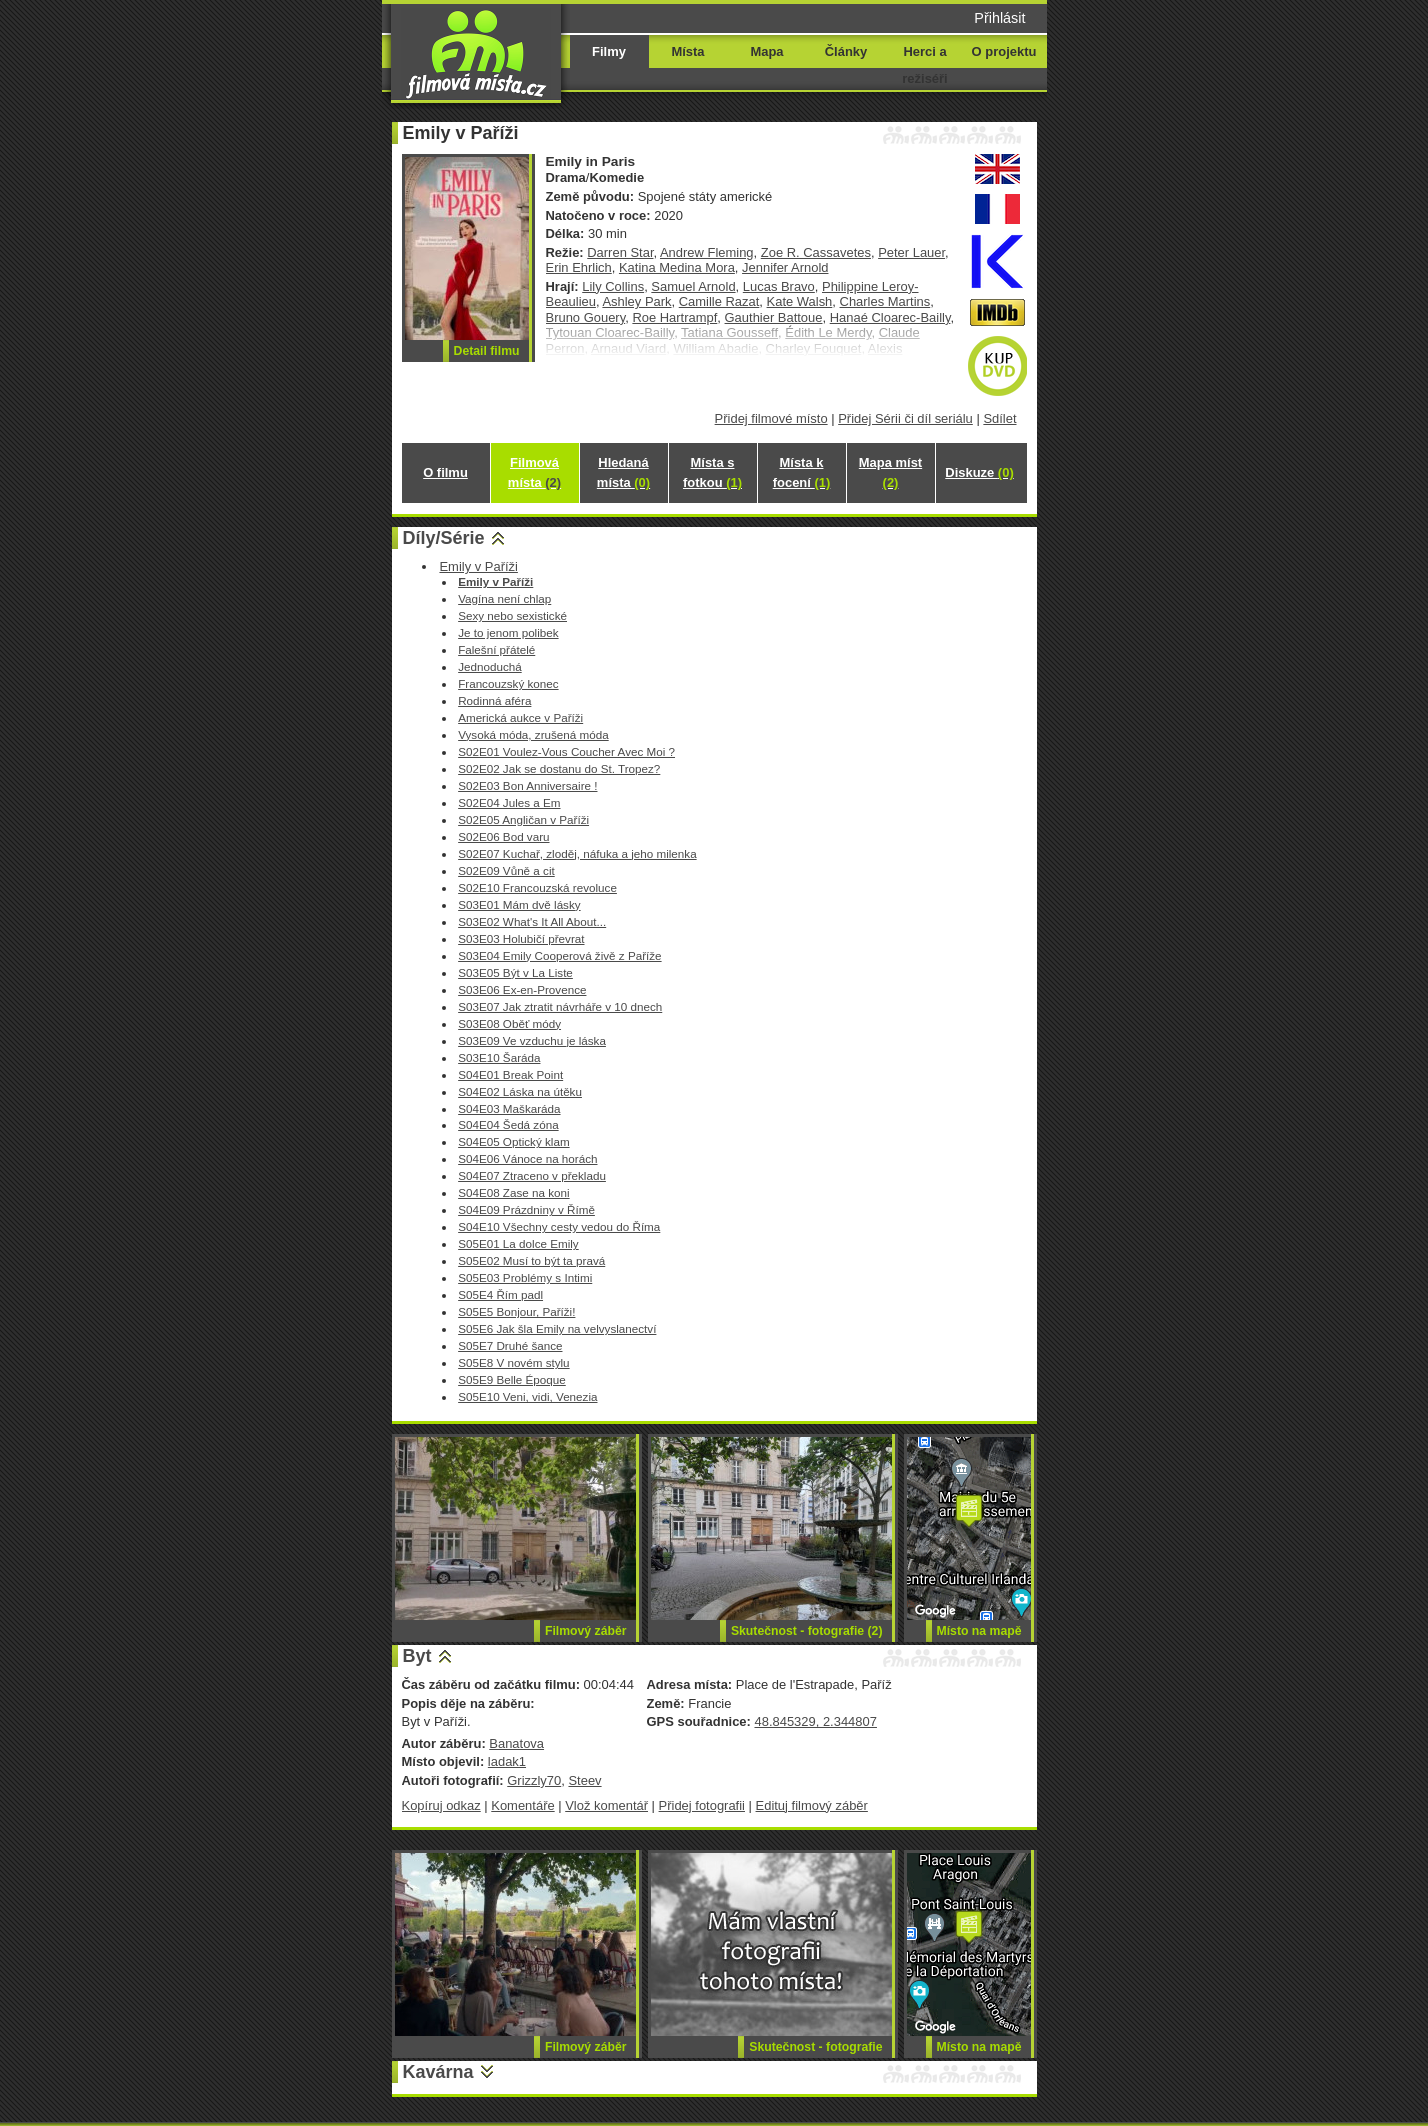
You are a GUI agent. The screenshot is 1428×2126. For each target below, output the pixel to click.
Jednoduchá (490, 666)
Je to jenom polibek (508, 632)
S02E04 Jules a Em (509, 802)
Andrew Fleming (707, 252)
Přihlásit (999, 18)
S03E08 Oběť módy (509, 1023)
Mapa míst (890, 472)
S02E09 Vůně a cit (506, 870)
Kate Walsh (800, 301)
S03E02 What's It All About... (532, 921)
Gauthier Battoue (774, 317)
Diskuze (979, 472)
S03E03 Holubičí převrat (521, 938)
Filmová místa (534, 472)
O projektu (1004, 51)
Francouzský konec (508, 683)
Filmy (609, 51)
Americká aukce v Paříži (520, 717)
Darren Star (620, 252)
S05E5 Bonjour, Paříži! (516, 1311)
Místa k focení (802, 472)
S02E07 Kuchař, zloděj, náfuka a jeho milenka (577, 853)
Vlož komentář (606, 1805)
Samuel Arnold (693, 286)
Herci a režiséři (924, 65)
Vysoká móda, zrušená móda (533, 734)
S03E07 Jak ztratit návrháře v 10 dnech (560, 1006)
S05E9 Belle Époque (512, 1379)
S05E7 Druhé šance (510, 1345)
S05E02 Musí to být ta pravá (531, 1260)
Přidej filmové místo (771, 418)
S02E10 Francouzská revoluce (537, 887)
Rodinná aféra (494, 700)
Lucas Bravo (779, 286)
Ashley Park (636, 301)
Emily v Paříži (478, 566)
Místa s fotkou (712, 472)
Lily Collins (613, 286)
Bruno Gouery (586, 317)
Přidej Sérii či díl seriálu (905, 418)
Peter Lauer (911, 252)
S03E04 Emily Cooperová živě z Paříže (559, 955)
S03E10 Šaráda (499, 1057)
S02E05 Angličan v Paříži (523, 819)
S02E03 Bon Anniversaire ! (527, 785)
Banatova (516, 1743)
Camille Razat (719, 301)
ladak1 (507, 1761)
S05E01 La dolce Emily (518, 1243)
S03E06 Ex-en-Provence (522, 989)
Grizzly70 (534, 1780)
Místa (687, 51)
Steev (584, 1780)
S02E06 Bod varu (503, 836)
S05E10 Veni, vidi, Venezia (527, 1396)
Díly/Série (444, 538)
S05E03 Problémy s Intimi (525, 1277)
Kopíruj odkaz (441, 1805)
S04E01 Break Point (510, 1074)
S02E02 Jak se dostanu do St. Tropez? (559, 768)
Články (846, 51)
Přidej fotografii (702, 1805)
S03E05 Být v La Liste (515, 972)
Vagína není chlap (504, 598)
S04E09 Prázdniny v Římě (526, 1209)
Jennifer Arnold (785, 267)
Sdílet (999, 418)
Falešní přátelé (496, 649)
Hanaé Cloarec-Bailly (890, 317)
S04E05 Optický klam (513, 1141)
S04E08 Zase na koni (513, 1192)
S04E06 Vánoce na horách (527, 1158)
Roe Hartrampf (674, 317)
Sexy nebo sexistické (512, 615)
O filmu (445, 472)
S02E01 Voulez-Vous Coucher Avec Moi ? (566, 751)
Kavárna (438, 2072)
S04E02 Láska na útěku (520, 1091)
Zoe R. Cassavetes (816, 252)
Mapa (766, 51)
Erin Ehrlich (579, 267)
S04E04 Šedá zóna (508, 1124)
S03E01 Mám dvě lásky (519, 904)
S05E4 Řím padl (500, 1294)
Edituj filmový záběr (812, 1805)
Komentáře (522, 1805)
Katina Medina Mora (677, 267)
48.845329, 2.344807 (815, 1721)
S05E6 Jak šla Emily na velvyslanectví (557, 1328)
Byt (417, 1656)
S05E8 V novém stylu (513, 1362)
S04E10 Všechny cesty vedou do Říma (559, 1226)
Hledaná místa (623, 472)
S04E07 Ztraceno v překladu (532, 1175)
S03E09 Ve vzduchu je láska (532, 1040)
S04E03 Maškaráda (509, 1108)
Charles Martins (885, 301)
